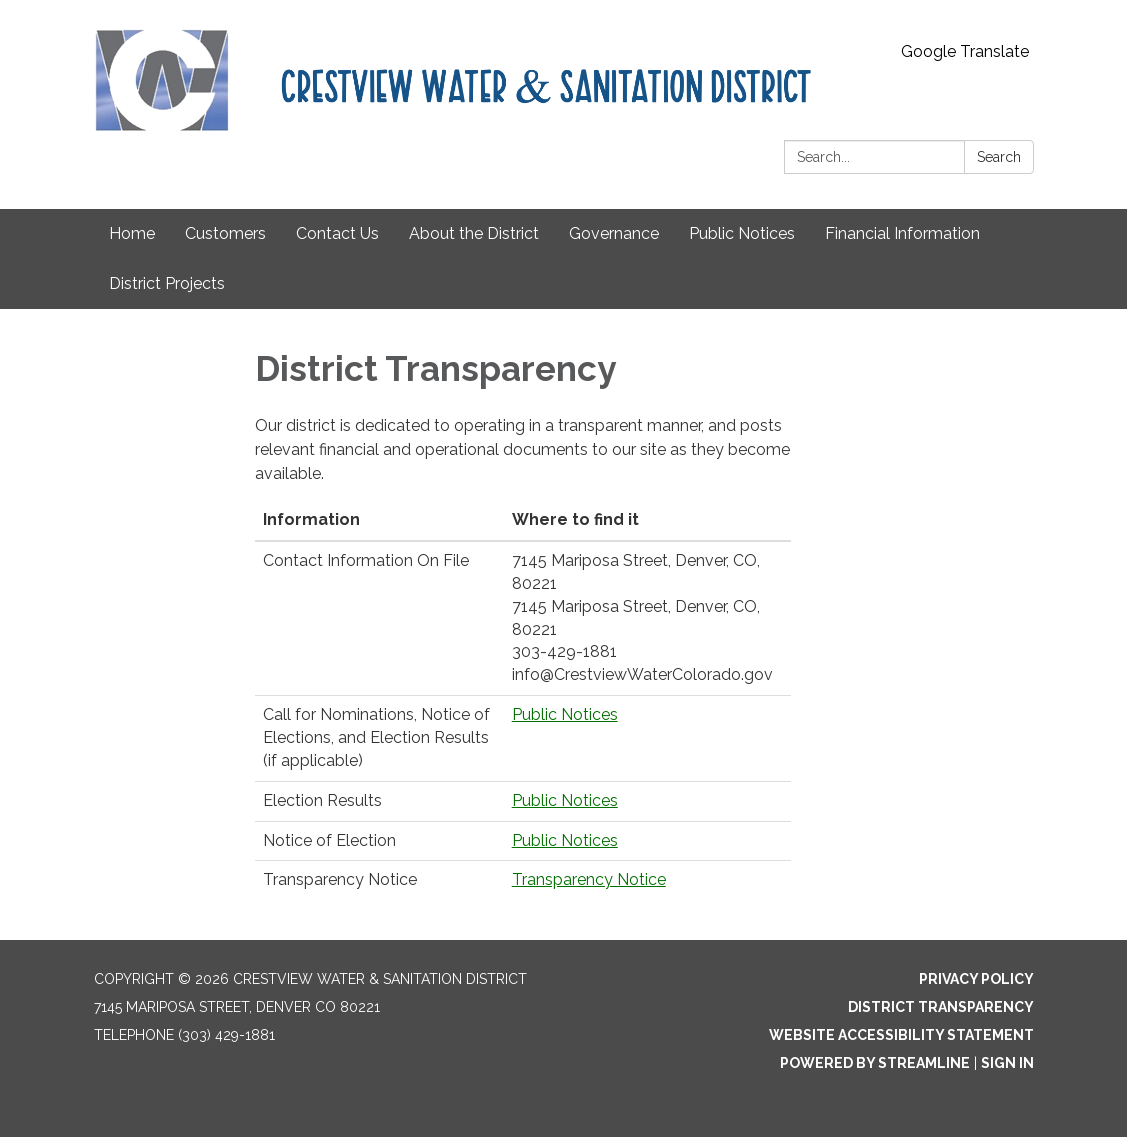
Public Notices (742, 233)
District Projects (167, 283)
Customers (225, 233)
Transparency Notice (589, 879)
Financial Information (902, 233)
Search (999, 157)
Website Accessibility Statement (901, 1035)
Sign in (1007, 1063)
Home (132, 233)
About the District (474, 233)
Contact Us (337, 233)
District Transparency (941, 1007)
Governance (614, 233)
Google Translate (965, 51)
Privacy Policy (976, 979)
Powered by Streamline (875, 1063)
